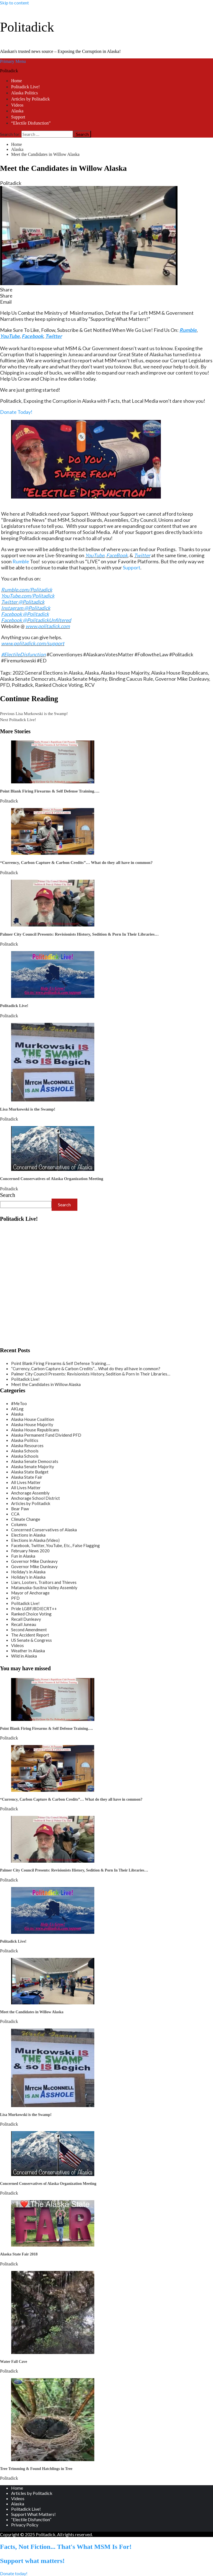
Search (7, 1195)
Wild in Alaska (24, 1655)
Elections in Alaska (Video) (35, 1540)
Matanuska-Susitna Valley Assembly (44, 1587)
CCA (15, 1513)
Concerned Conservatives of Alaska (44, 1529)
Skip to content (14, 2)
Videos (17, 105)
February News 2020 (30, 1550)
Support (18, 117)
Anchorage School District (35, 1498)
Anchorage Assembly (30, 1492)
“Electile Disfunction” (31, 123)
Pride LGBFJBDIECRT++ (34, 1608)
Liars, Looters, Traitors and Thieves (44, 1582)
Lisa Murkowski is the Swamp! (34, 713)
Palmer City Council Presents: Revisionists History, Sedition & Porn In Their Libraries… (79, 934)
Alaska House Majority (125, 673)
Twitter (142, 555)
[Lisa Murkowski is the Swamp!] (52, 1099)
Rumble (20, 561)
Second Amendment (29, 1629)
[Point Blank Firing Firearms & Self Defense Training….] (52, 781)
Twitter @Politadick (22, 602)
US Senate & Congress (31, 1640)
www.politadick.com (48, 626)
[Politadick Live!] (52, 996)
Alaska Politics (24, 93)
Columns (19, 1524)
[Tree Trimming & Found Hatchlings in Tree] (52, 2459)
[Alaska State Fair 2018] (52, 2244)
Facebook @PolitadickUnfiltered (36, 620)
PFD (5, 685)
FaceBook (117, 555)
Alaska (17, 111)
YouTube (94, 555)
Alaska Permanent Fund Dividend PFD (46, 1434)
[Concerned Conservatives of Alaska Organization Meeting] (52, 1169)
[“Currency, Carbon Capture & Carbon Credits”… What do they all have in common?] (52, 853)
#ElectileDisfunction (23, 654)
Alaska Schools (25, 1450)
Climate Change (25, 1519)
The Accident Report (30, 1634)
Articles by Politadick (30, 99)
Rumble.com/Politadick (26, 590)
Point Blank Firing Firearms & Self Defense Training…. (49, 791)
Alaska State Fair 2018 (18, 2254)
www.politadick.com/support (32, 643)
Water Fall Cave (13, 2362)
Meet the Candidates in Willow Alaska (46, 1384)
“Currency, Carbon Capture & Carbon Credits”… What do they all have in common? (76, 862)
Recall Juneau (23, 1624)
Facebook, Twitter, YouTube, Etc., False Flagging (55, 1545)
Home (16, 80)
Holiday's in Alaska (28, 1571)
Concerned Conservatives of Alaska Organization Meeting (51, 1178)
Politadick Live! (25, 86)
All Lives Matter (26, 1482)
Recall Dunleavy (26, 1619)
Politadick (27, 27)
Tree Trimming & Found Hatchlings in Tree (36, 2469)
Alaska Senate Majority (82, 679)
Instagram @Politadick (25, 608)
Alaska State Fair (26, 1477)
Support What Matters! (33, 2514)
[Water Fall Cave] (52, 2352)
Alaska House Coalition (32, 1419)
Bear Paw (20, 1508)
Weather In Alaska (28, 1650)
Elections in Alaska (28, 1534)
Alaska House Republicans (179, 673)
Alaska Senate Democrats (27, 679)
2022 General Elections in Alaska (47, 673)
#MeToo (19, 1403)
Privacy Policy (24, 2524)
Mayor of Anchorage (30, 1592)
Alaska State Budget (30, 1471)
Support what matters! (32, 2560)
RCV (90, 685)
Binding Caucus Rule (131, 679)
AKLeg (17, 1408)
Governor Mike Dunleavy (182, 679)
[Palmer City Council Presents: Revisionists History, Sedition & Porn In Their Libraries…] (52, 924)
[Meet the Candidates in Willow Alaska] (52, 2002)
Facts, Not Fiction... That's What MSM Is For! (65, 2546)
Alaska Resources (27, 1445)
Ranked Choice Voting (59, 685)
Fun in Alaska (23, 1555)
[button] (106, 289)
